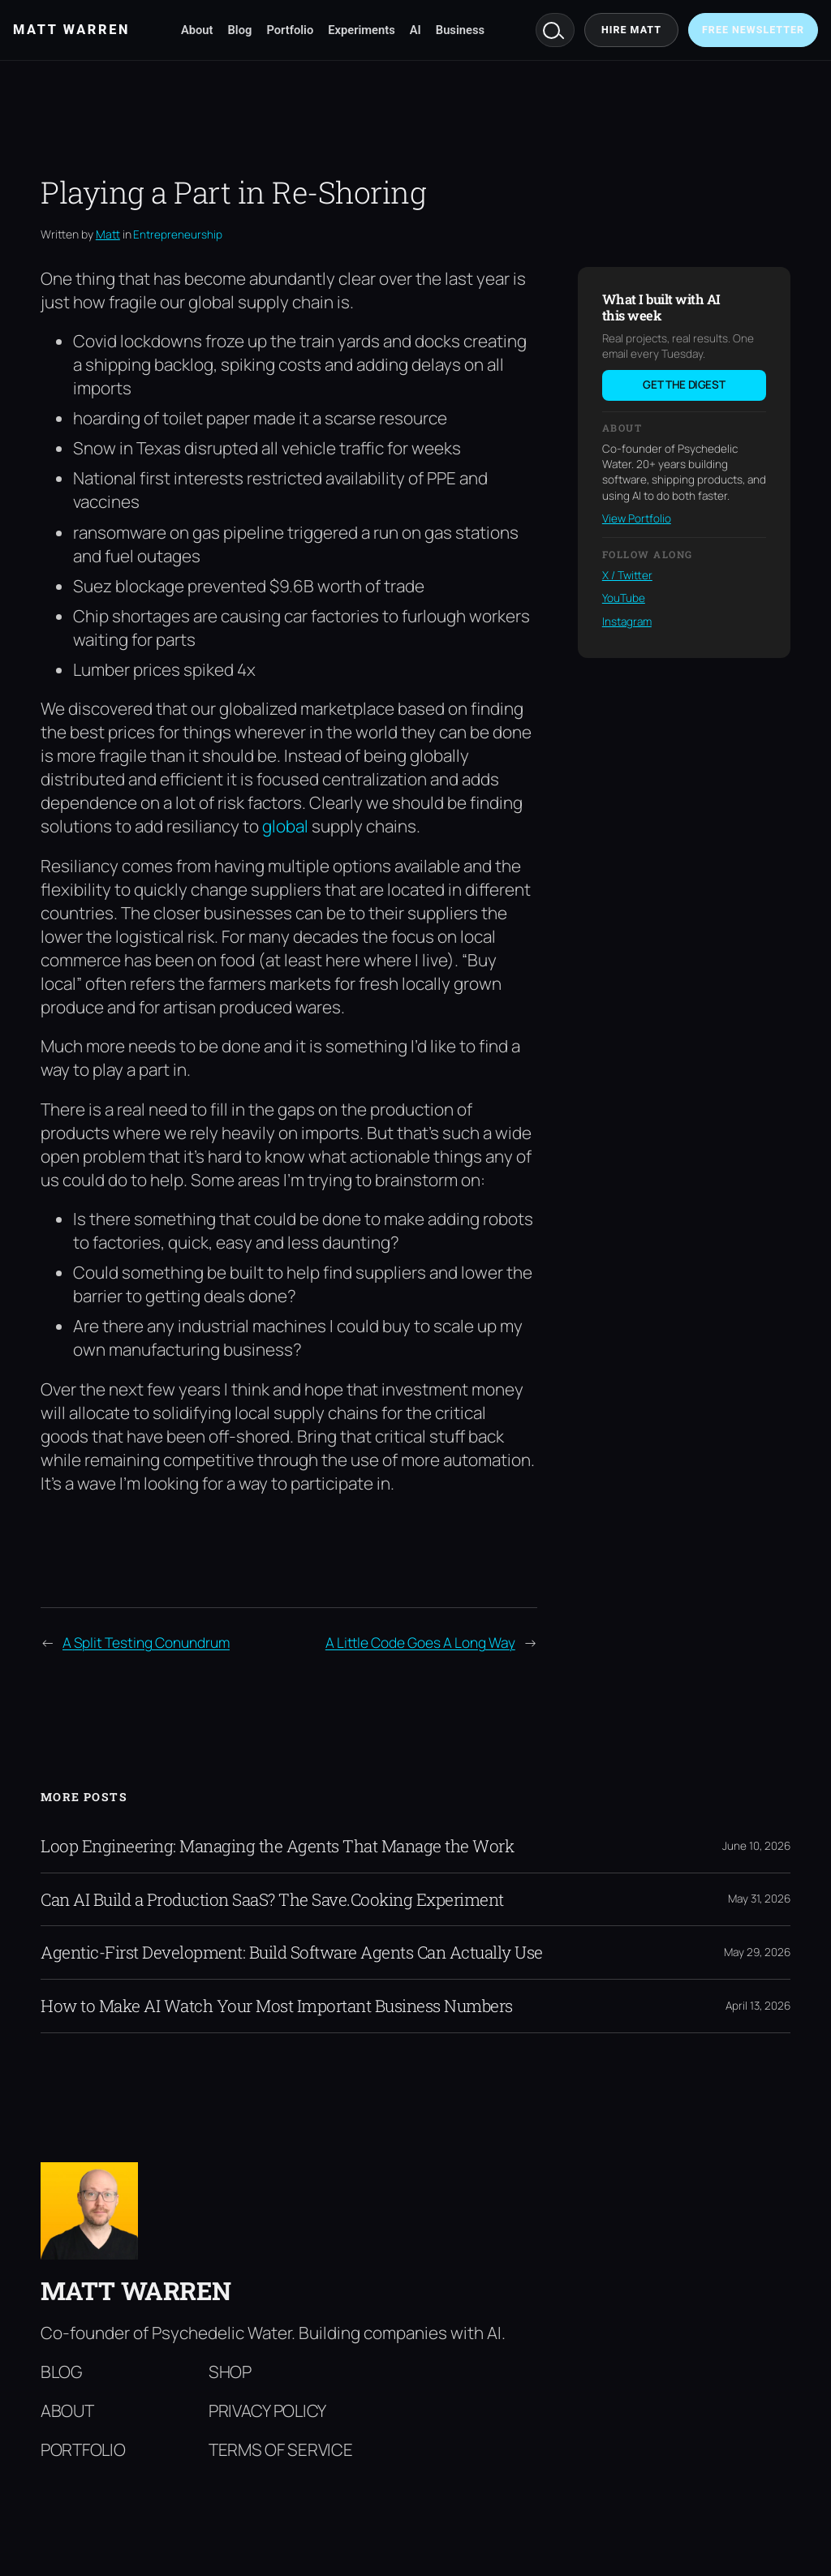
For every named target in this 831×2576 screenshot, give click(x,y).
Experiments (361, 30)
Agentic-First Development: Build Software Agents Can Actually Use (292, 1952)
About (197, 30)
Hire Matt (631, 30)
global (285, 826)
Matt (108, 234)
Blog (240, 30)
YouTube (623, 598)
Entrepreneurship (177, 234)
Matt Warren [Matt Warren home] (71, 29)
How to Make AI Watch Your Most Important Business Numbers (277, 2006)
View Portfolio (636, 518)
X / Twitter (627, 575)
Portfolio (289, 30)
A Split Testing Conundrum (146, 1642)
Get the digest (684, 384)
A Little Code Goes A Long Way (420, 1642)
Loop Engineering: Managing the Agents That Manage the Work (277, 1846)
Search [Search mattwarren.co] (555, 30)
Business (460, 30)
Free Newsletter (753, 30)
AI (415, 30)
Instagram (627, 621)
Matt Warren (136, 2290)
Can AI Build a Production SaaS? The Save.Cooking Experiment (272, 1900)
